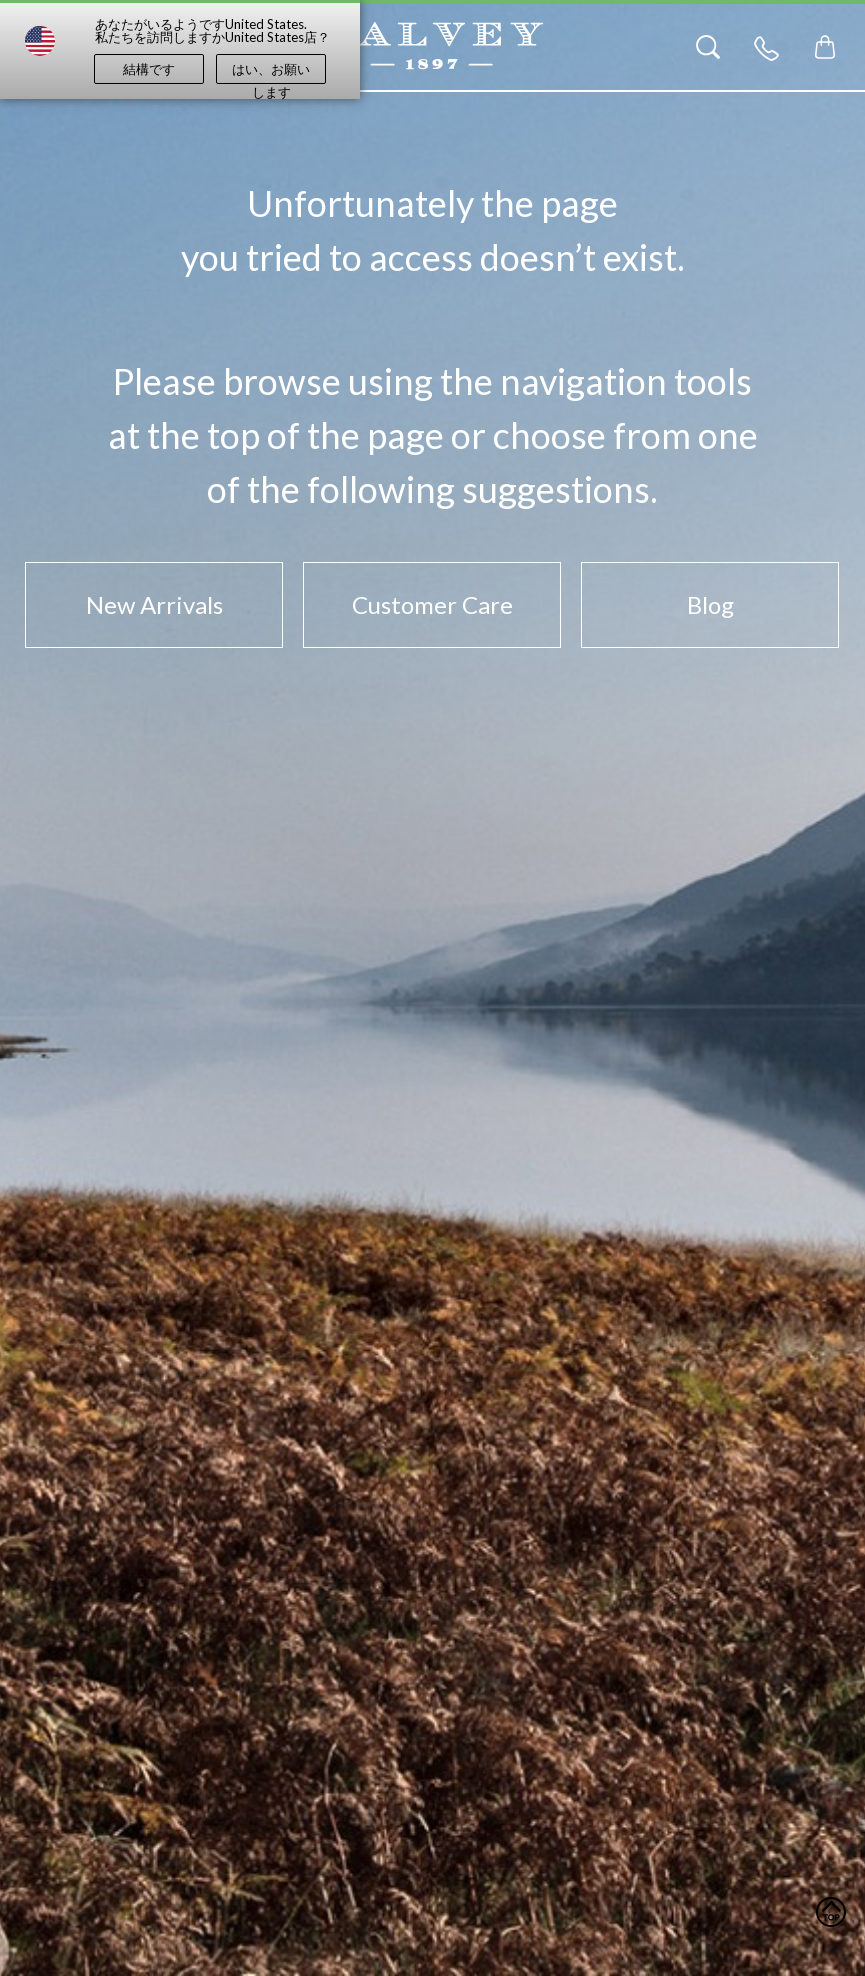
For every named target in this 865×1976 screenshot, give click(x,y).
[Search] (708, 47)
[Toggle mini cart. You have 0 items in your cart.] (825, 47)
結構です (149, 69)
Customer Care (432, 604)
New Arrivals (154, 604)
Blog (710, 604)
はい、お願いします (271, 72)
